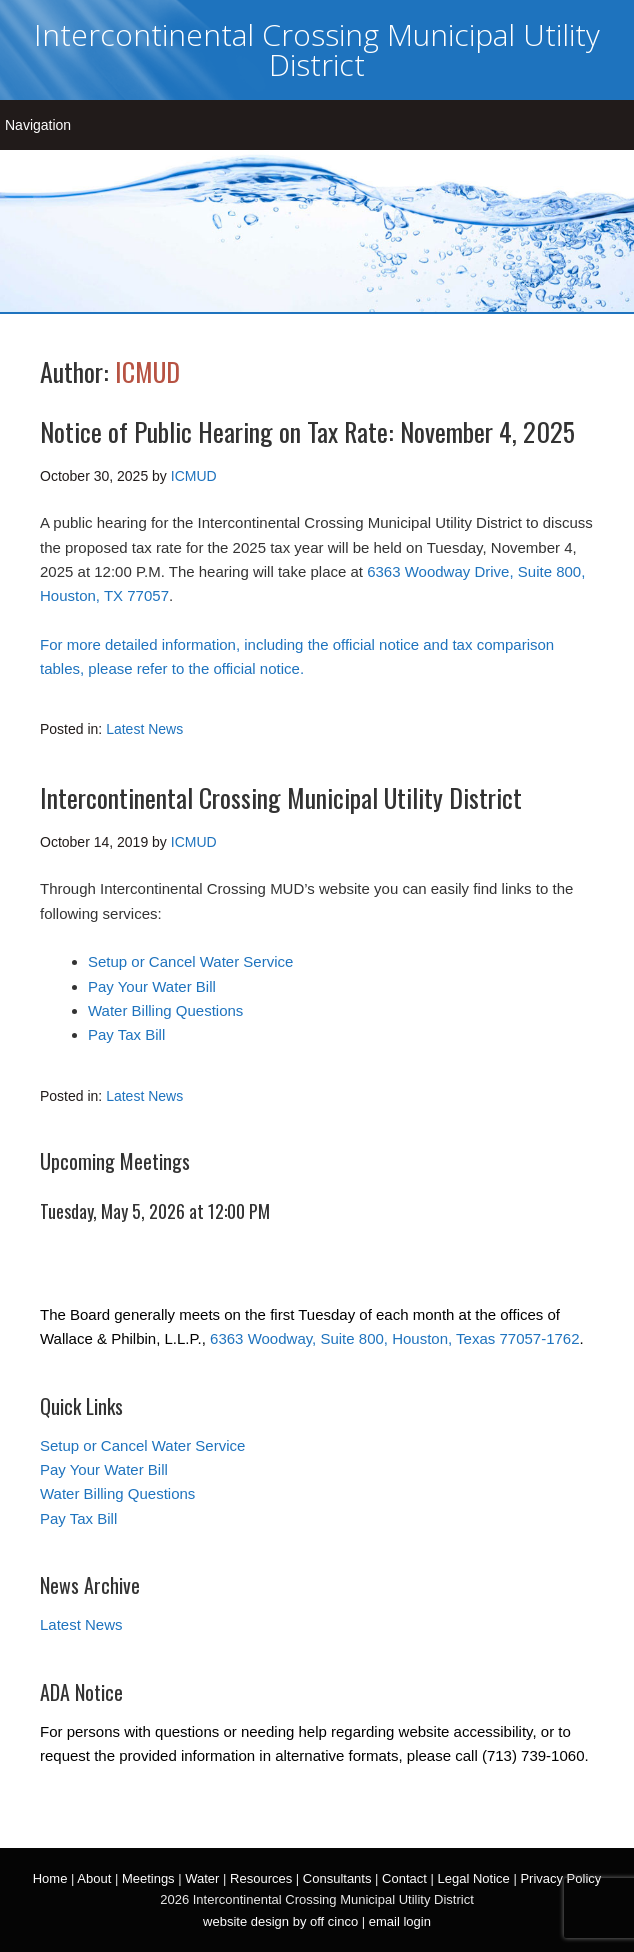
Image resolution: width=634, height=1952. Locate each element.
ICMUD (147, 371)
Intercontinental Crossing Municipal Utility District (317, 49)
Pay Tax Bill (126, 1034)
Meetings (148, 1878)
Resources (261, 1878)
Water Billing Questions (165, 1010)
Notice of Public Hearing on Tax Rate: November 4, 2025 (307, 431)
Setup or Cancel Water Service (190, 961)
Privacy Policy (560, 1878)
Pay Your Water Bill (152, 986)
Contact (404, 1878)
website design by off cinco (280, 1921)
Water (202, 1878)
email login (400, 1921)
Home (50, 1878)
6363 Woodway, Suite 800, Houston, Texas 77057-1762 (394, 1338)
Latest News (144, 729)
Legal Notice (473, 1878)
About (94, 1878)
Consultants (337, 1878)
